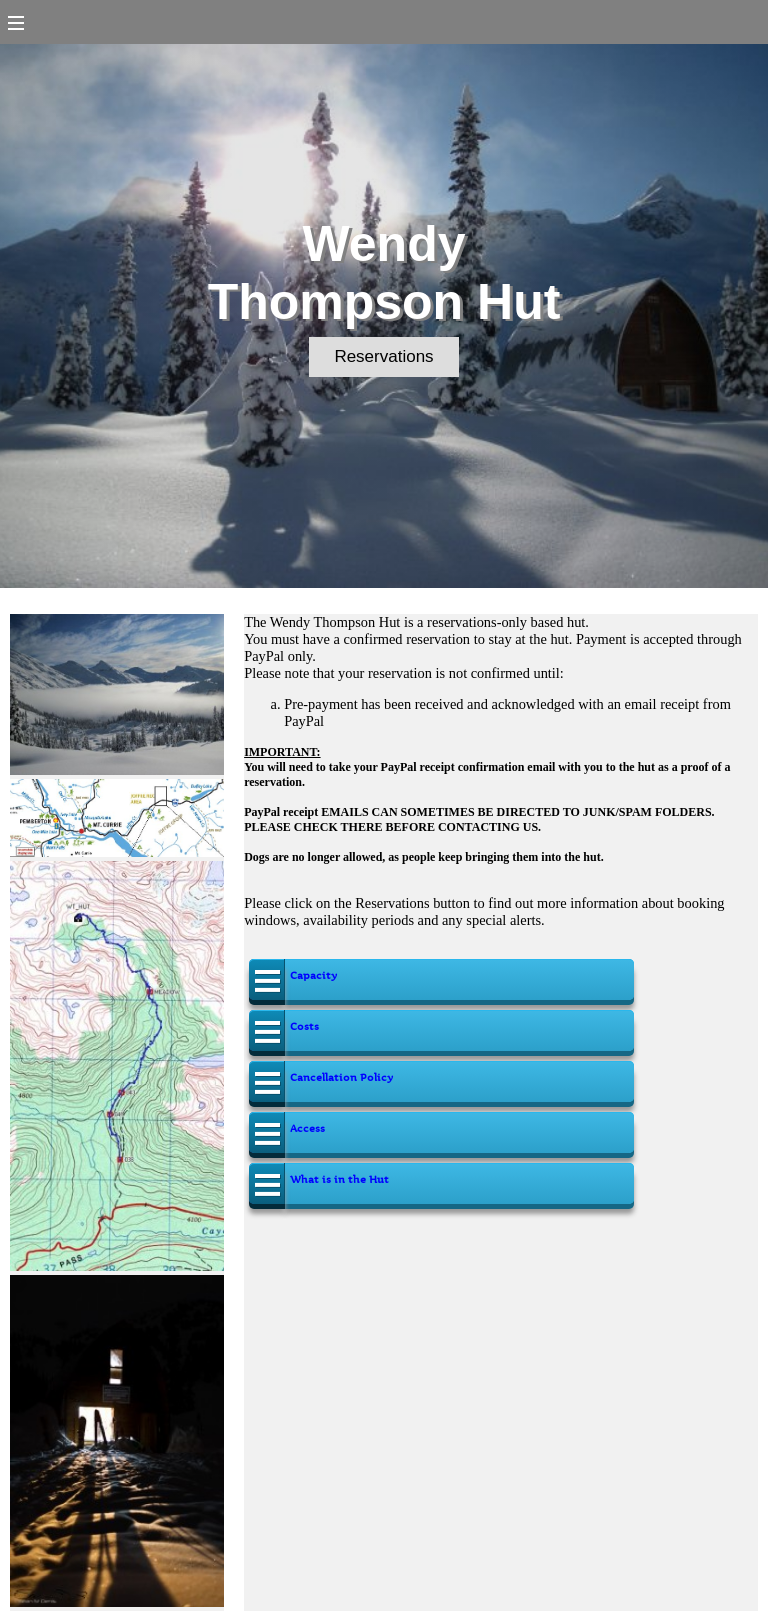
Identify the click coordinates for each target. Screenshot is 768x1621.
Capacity (313, 975)
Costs (304, 1026)
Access (307, 1128)
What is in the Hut (339, 1179)
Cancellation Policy (341, 1077)
